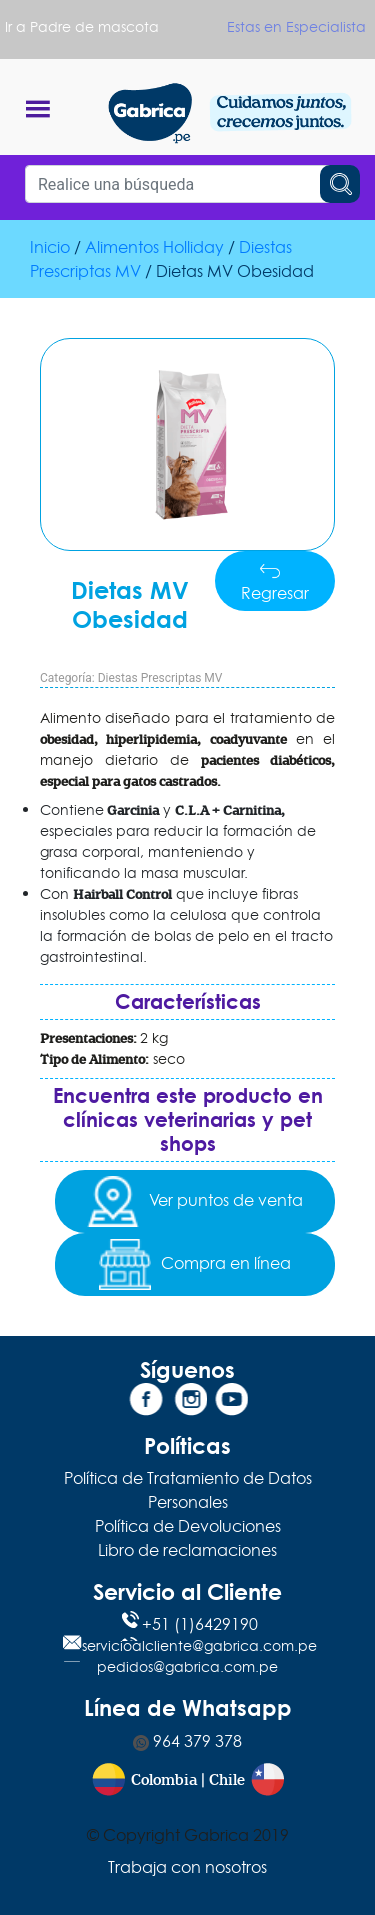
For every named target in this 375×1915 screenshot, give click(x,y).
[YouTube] (229, 1403)
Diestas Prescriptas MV (160, 678)
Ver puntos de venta (194, 1201)
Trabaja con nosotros (187, 1867)
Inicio (50, 247)
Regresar (275, 582)
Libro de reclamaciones (187, 1550)
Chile (227, 1780)
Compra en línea (194, 1264)
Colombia (164, 1780)
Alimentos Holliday (154, 247)
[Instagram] (188, 1403)
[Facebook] (146, 1403)
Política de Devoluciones (188, 1526)
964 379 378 (187, 1741)
